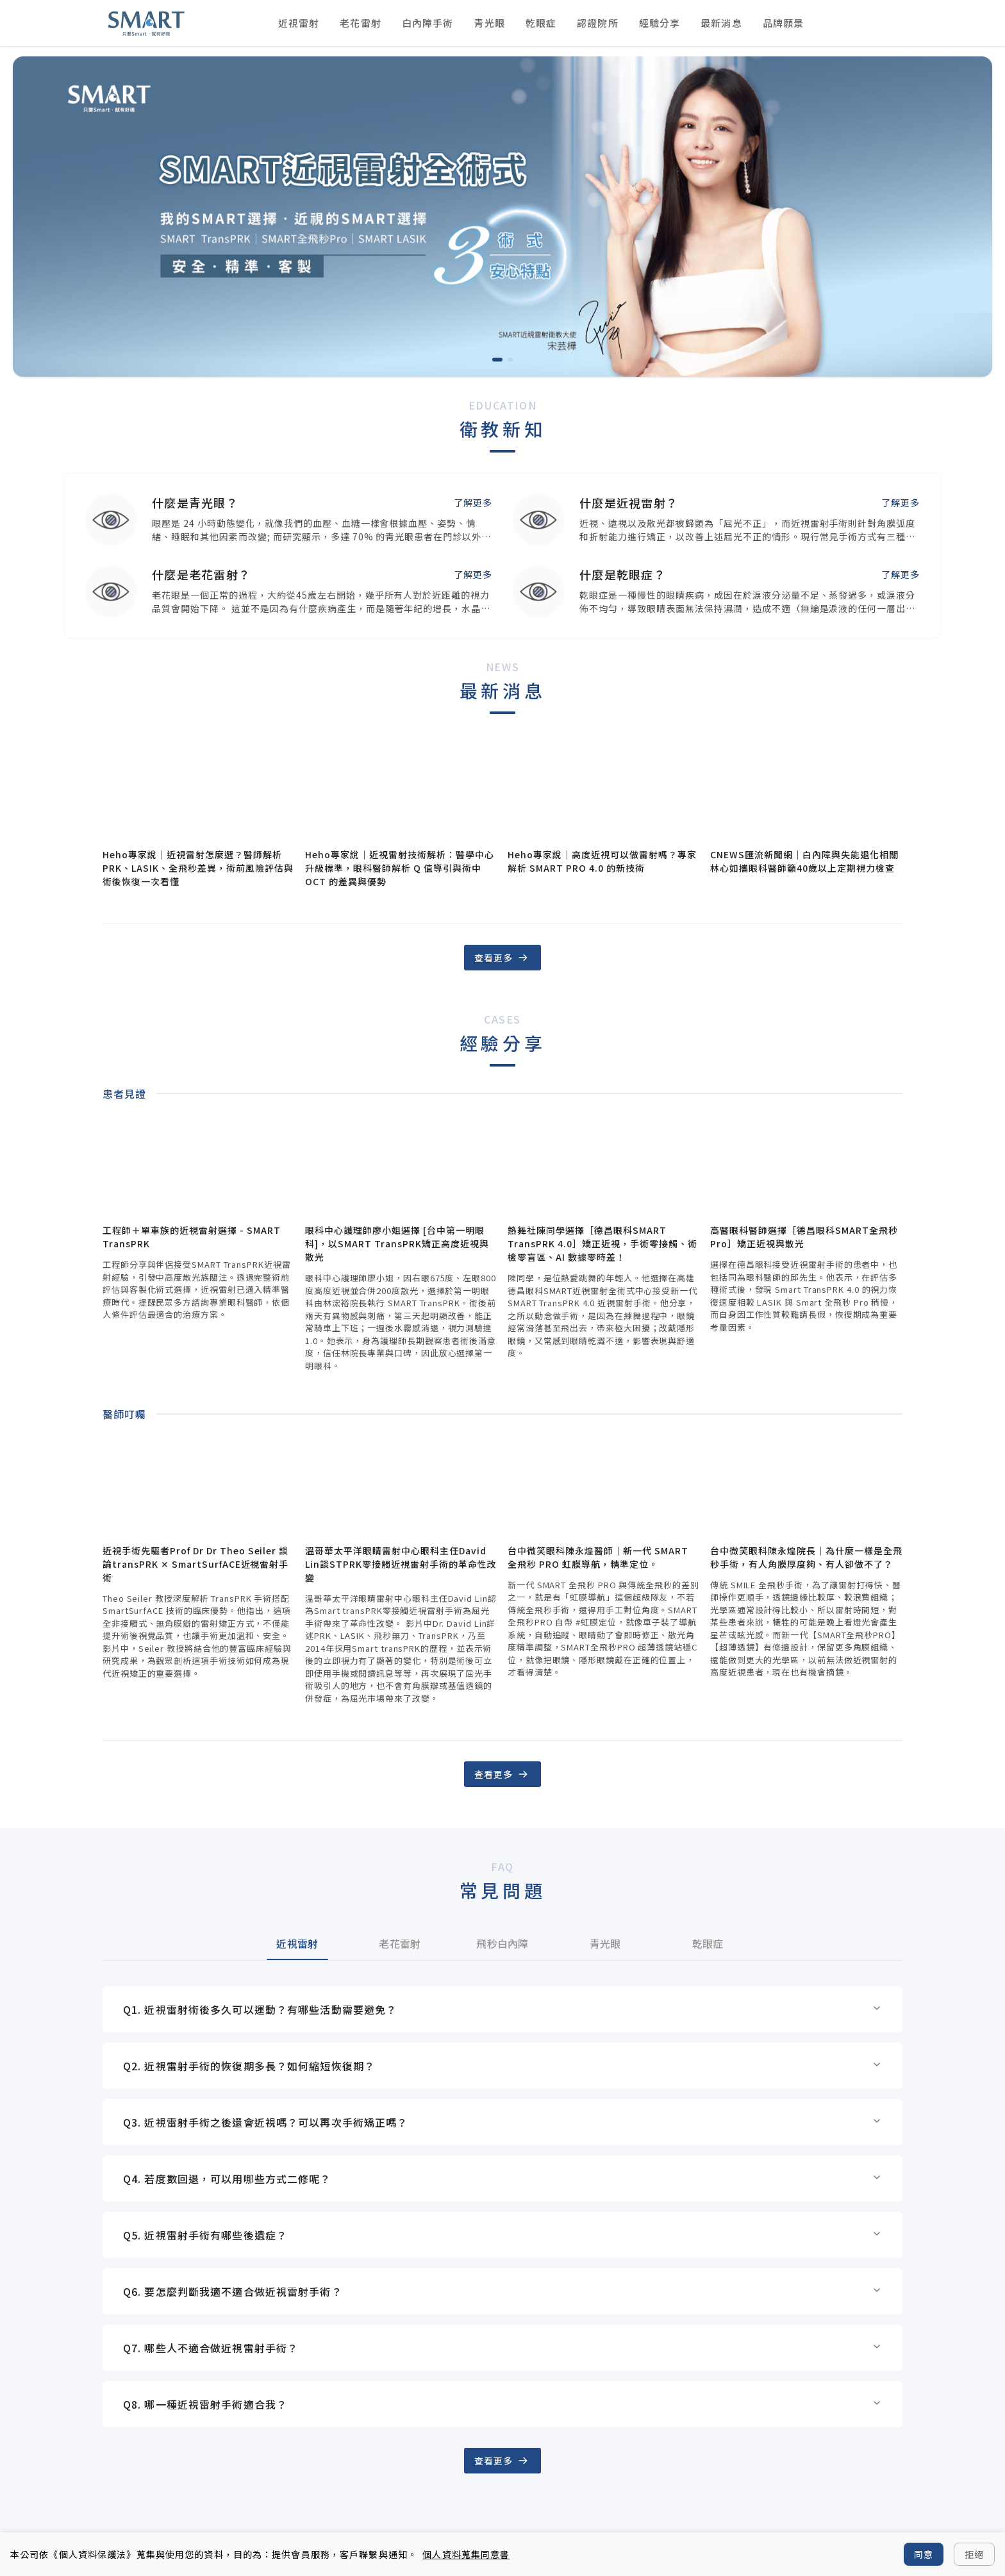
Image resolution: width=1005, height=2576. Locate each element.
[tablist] (502, 1943)
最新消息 (721, 22)
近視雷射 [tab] (297, 1943)
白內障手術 (428, 22)
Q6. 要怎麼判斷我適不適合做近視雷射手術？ (502, 2291)
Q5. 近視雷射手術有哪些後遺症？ (502, 2235)
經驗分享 (659, 22)
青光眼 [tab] (605, 1943)
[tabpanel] (502, 2206)
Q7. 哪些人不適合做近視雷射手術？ (502, 2348)
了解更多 (473, 502)
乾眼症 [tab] (708, 1943)
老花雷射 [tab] (399, 1943)
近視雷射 (298, 22)
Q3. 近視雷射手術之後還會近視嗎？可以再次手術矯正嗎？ (502, 2122)
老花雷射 (360, 22)
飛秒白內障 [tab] (502, 1943)
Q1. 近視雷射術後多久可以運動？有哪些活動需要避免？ (502, 2009)
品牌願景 (783, 22)
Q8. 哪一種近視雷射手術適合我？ (502, 2404)
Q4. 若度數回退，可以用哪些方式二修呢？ (502, 2178)
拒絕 (974, 2554)
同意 (923, 2554)
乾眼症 (541, 22)
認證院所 (597, 22)
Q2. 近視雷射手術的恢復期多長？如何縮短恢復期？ (502, 2065)
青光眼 (489, 22)
